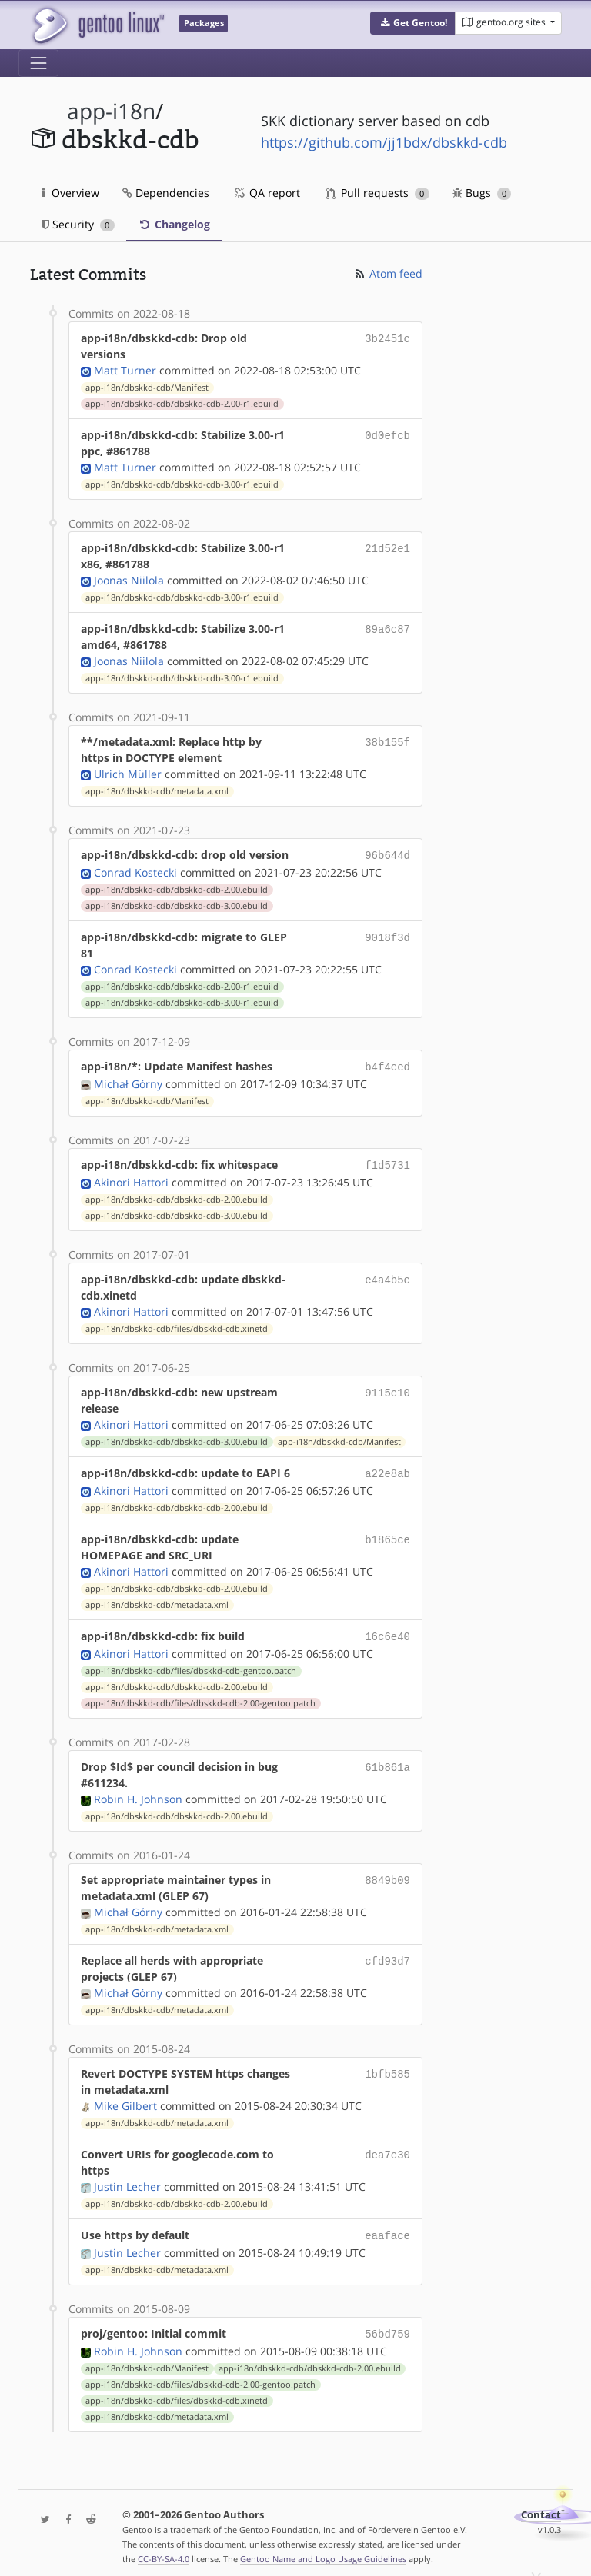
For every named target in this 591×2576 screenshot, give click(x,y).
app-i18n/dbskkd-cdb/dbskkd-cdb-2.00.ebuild (176, 888)
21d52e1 (387, 548)
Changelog (174, 224)
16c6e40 (387, 1629)
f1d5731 (387, 1161)
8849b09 (387, 1872)
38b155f (387, 741)
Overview (70, 192)
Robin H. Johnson (138, 1791)
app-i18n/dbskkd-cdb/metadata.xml (157, 791)
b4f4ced (387, 1064)
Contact (541, 2504)
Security (78, 224)
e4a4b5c (387, 1274)
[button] (413, 23)
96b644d (387, 854)
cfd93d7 (387, 1952)
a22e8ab (387, 1468)
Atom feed (387, 273)
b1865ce (387, 1533)
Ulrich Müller (128, 774)
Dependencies (165, 192)
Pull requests (377, 192)
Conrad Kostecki (135, 871)
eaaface (387, 2227)
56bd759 (387, 2324)
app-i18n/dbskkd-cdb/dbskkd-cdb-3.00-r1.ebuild (182, 484)
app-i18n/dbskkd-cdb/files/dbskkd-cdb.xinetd (176, 1324)
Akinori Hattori (131, 1177)
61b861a (387, 1759)
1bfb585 (387, 2065)
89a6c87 (387, 628)
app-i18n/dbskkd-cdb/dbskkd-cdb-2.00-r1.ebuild (182, 403)
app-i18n (111, 111)
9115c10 (387, 1387)
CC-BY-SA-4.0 (163, 2548)
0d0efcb (387, 435)
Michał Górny (128, 1080)
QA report (266, 192)
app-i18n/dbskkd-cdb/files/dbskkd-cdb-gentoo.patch (190, 1663)
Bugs (482, 192)
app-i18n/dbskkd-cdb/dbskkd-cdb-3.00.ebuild (176, 904)
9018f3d (387, 935)
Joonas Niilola (129, 580)
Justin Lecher (127, 2179)
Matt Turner (125, 370)
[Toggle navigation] (38, 63)
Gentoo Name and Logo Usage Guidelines (323, 2548)
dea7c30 (387, 2146)
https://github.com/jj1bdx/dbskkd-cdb (384, 142)
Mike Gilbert (125, 2098)
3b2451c (387, 338)
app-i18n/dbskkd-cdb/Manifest (147, 387)
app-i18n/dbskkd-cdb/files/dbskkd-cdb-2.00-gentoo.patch (200, 1695)
